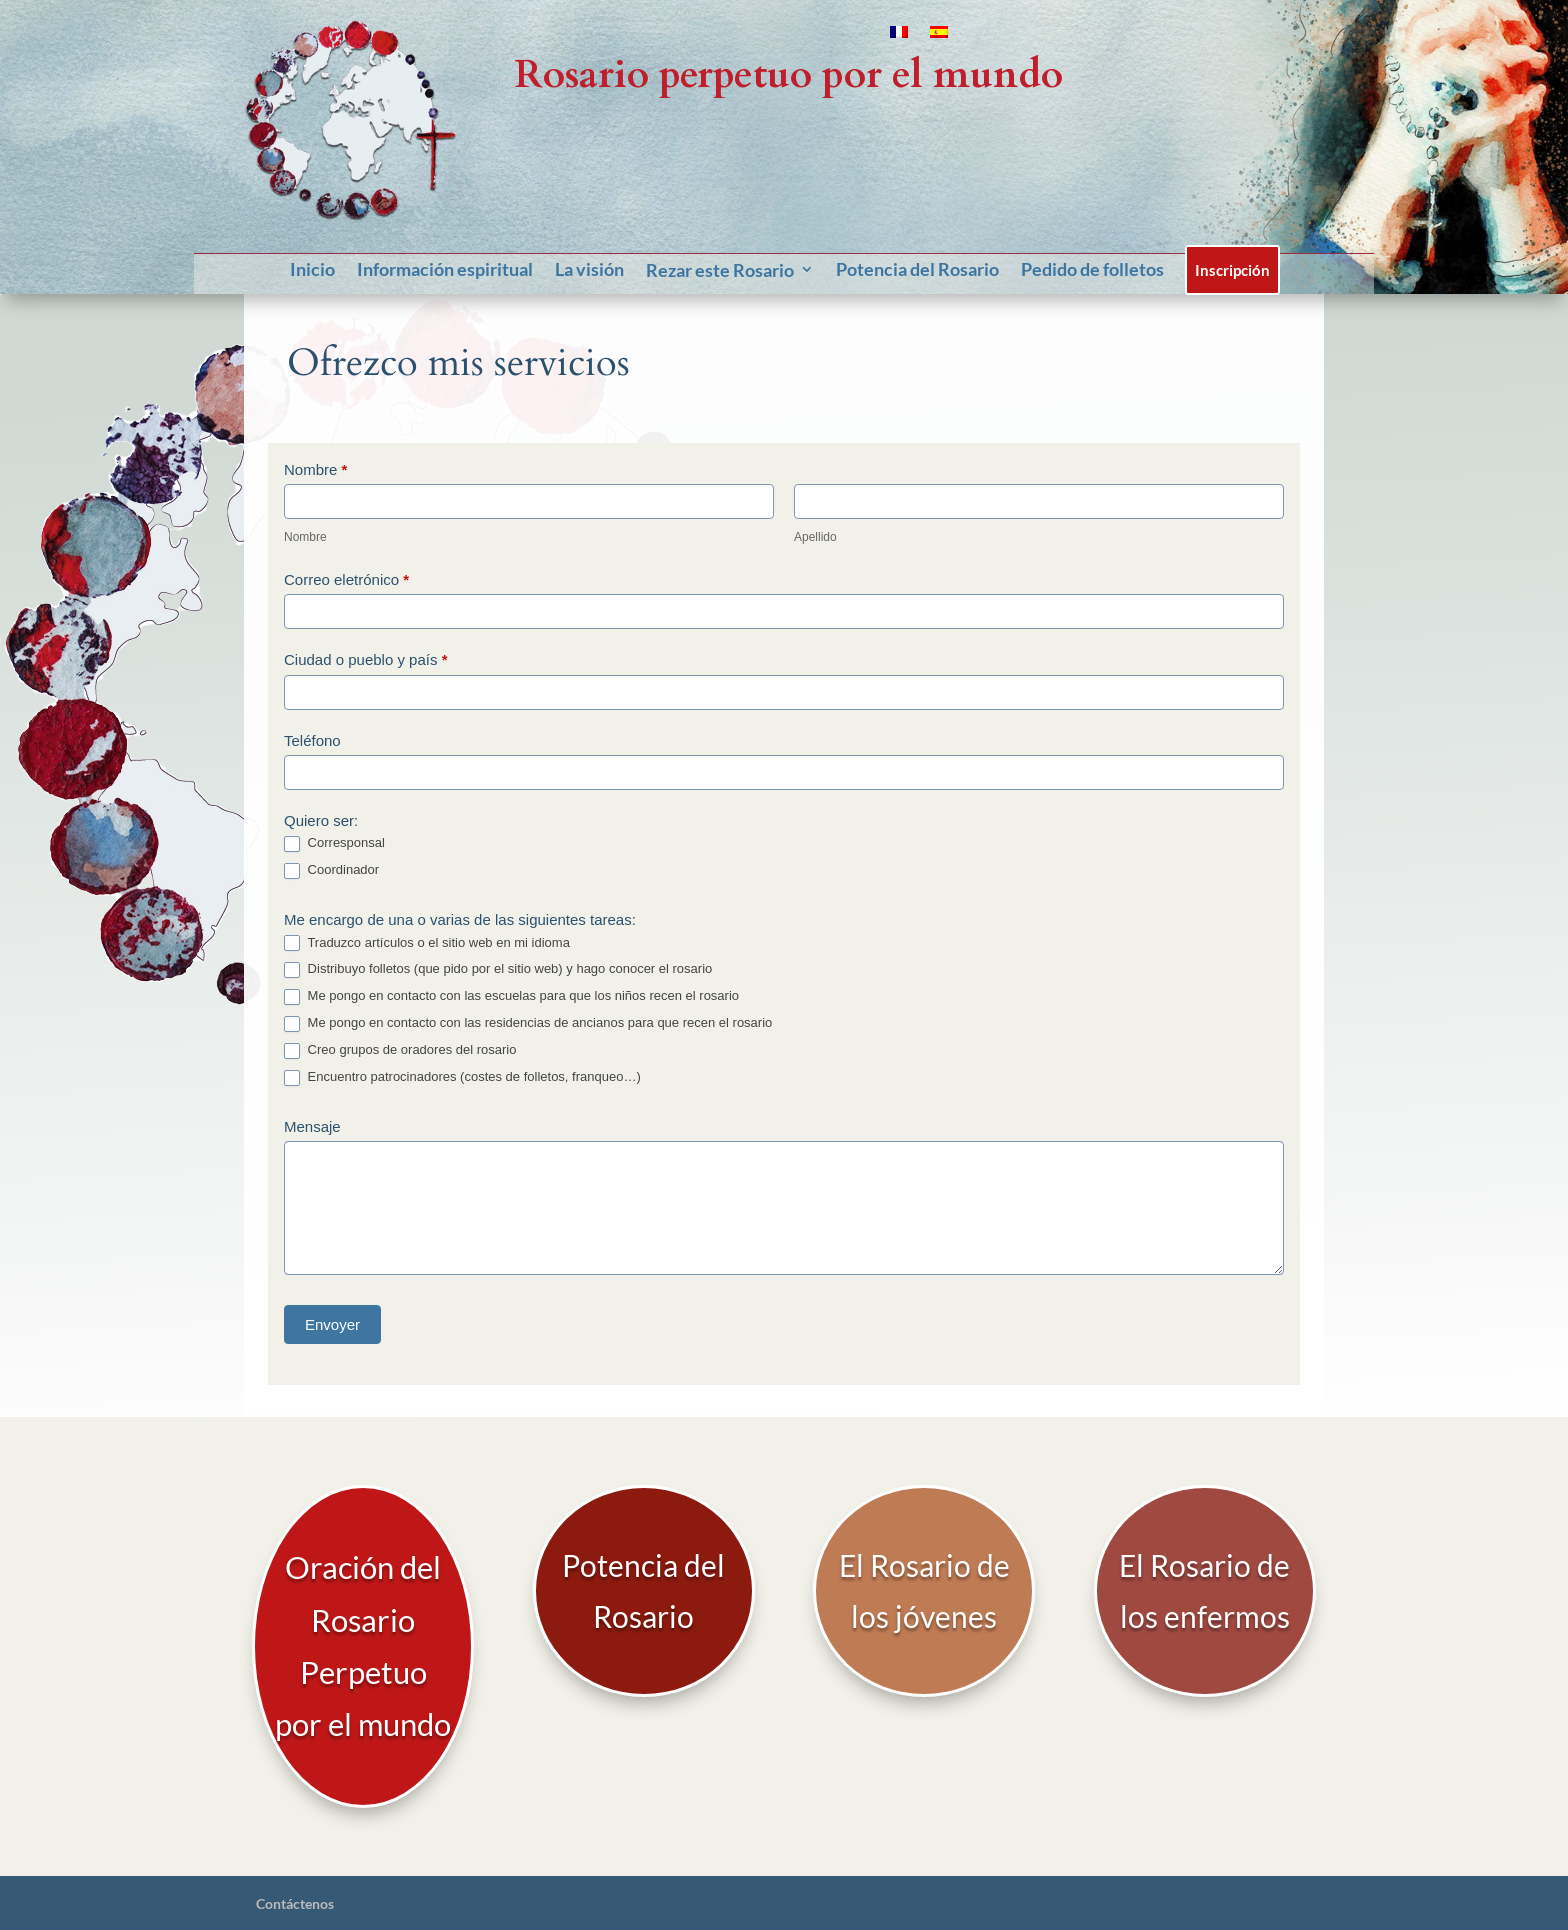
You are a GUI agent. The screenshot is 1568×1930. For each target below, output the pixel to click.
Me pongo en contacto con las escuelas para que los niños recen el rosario (511, 996)
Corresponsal (334, 843)
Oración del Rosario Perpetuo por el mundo (363, 1619)
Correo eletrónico (346, 579)
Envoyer (332, 1324)
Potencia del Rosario (643, 1597)
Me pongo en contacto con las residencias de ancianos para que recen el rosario (528, 1023)
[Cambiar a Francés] (899, 36)
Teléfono (312, 740)
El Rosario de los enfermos (1204, 1597)
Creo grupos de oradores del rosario (400, 1050)
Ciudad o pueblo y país (365, 659)
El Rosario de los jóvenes (924, 1597)
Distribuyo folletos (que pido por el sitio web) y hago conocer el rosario (498, 969)
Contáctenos (295, 1848)
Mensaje (312, 1126)
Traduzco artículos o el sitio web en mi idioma (427, 943)
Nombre (315, 469)
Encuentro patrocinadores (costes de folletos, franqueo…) (462, 1077)
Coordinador (331, 870)
